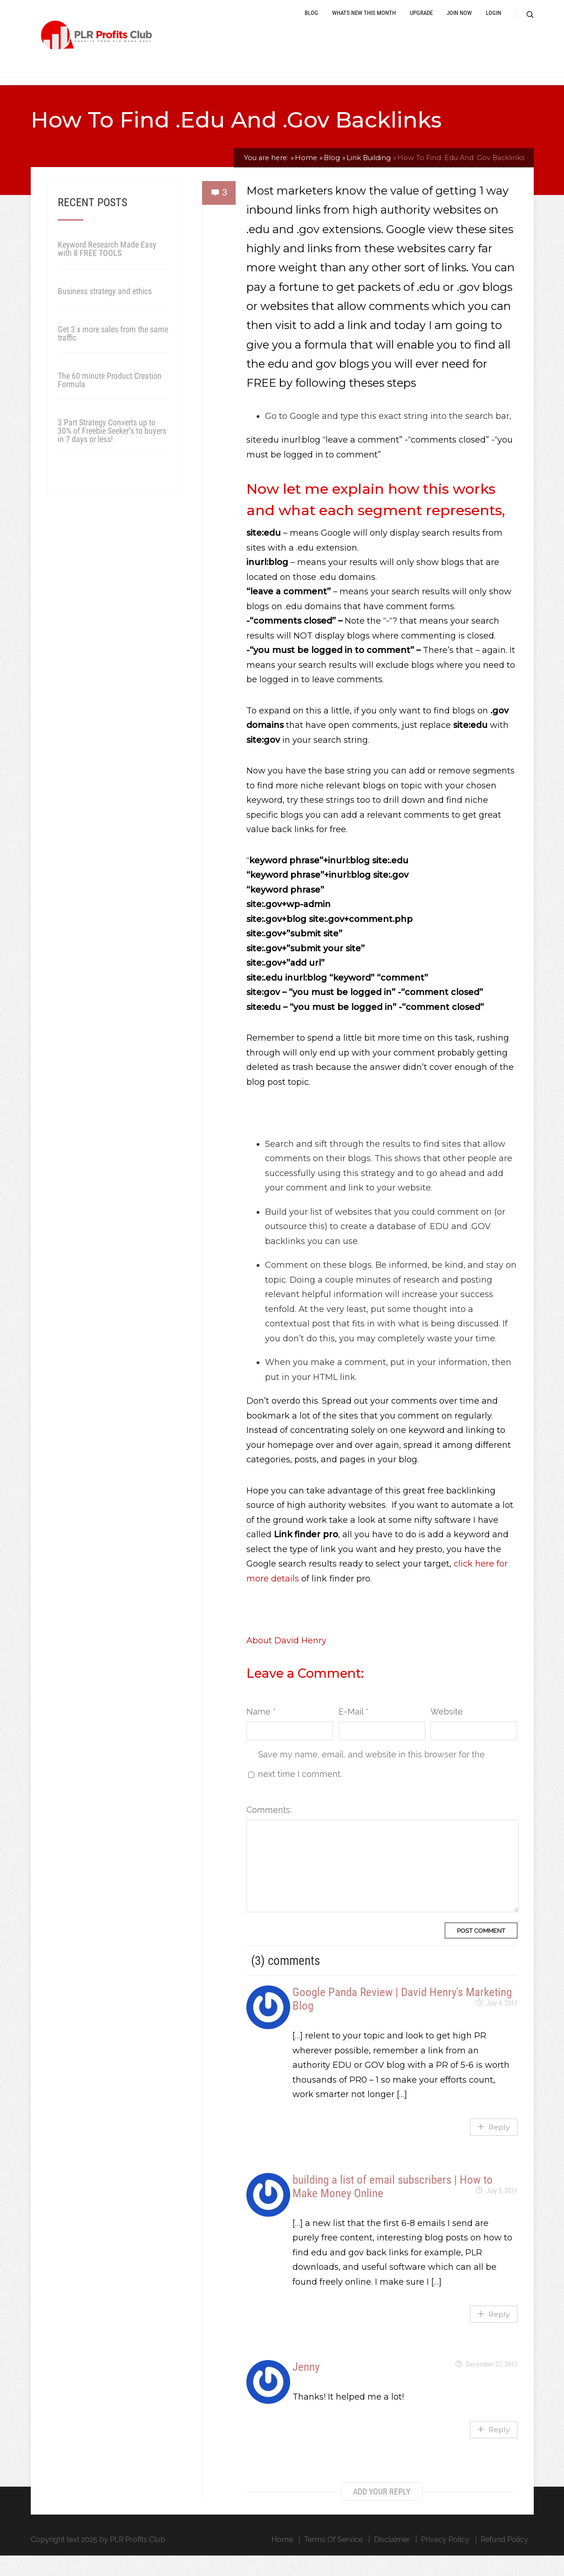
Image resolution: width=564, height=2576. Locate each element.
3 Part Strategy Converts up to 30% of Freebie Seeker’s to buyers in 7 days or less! (112, 451)
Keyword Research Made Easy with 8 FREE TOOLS (107, 269)
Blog (311, 24)
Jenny (305, 2387)
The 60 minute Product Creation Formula (110, 400)
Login (493, 24)
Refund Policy (504, 2560)
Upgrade (421, 24)
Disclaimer (392, 2560)
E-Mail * (353, 1732)
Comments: (269, 1830)
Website (446, 1732)
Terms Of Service (333, 2560)
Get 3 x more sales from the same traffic (113, 354)
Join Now (459, 24)
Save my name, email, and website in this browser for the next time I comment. (371, 1784)
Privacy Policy (445, 2560)
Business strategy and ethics (105, 311)
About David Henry (286, 1661)
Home (282, 2560)
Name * (261, 1732)
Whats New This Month (364, 24)
